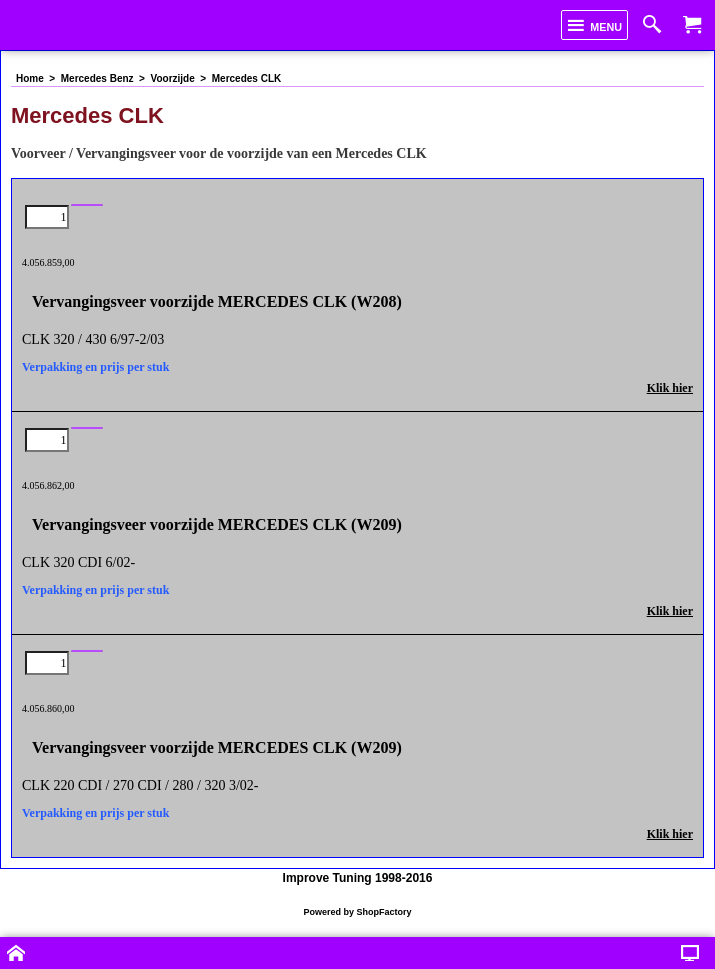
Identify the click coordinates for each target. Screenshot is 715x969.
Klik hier (670, 388)
